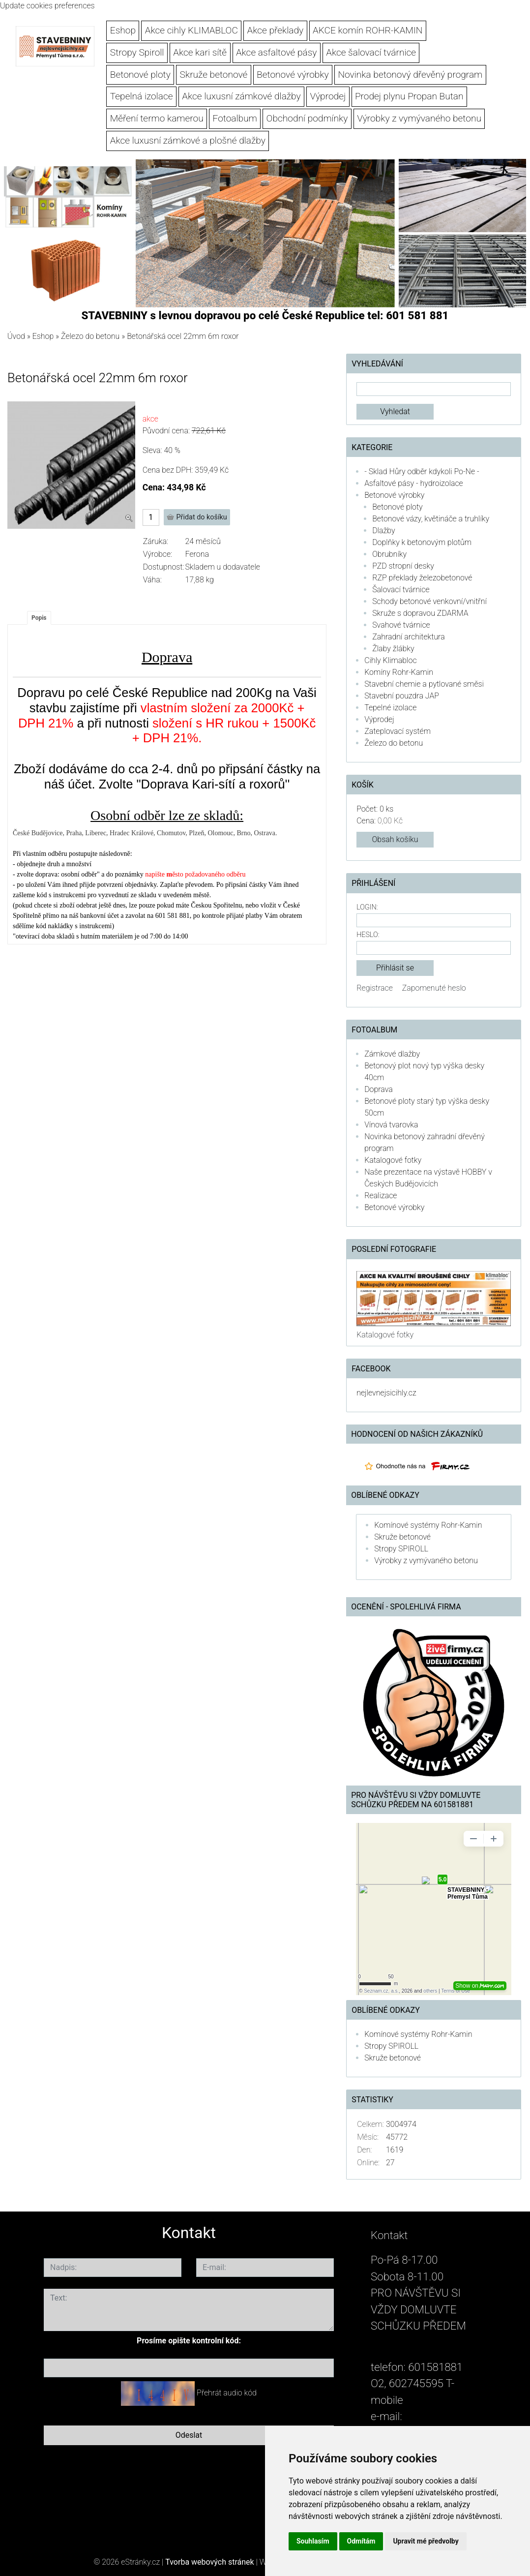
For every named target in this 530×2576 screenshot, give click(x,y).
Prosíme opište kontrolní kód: (189, 2340)
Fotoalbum (234, 118)
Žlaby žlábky (393, 648)
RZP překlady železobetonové (422, 577)
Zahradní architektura (408, 636)
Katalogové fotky (392, 1160)
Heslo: (367, 935)
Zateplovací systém (397, 731)
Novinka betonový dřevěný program (410, 74)
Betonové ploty (140, 74)
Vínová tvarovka (391, 1124)
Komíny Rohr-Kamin (398, 672)
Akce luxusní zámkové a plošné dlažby (187, 140)
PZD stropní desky (403, 566)
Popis (39, 617)
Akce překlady (275, 30)
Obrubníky (389, 554)
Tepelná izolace (141, 96)
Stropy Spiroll (137, 52)
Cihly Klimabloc (390, 660)
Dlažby (383, 530)
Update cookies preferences (47, 5)
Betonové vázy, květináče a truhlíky (430, 518)
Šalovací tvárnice (401, 589)
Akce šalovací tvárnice (371, 52)
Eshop (123, 30)
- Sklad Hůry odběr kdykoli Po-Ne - (421, 471)
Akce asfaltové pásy (276, 52)
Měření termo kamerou (157, 118)
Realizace (380, 1195)
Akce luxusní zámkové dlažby (241, 96)
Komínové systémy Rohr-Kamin (428, 1525)
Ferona (196, 554)
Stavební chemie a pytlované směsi (424, 684)
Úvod (16, 336)
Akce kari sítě (200, 52)
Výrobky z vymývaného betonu (419, 118)
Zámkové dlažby (392, 1054)
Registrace (374, 988)
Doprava (378, 1089)
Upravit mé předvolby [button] (425, 2541)
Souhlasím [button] (312, 2541)
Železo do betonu (90, 336)
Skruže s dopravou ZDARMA (420, 613)
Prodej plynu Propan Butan (409, 96)
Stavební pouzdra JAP (401, 695)
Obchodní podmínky (307, 118)
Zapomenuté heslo (434, 988)
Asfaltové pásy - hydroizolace (413, 483)
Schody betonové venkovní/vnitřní (429, 601)
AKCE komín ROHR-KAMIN (367, 30)
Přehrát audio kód (227, 2392)
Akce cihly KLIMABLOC (191, 30)
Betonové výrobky (293, 74)
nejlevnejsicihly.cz (386, 1392)
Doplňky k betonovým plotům (421, 542)
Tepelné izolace (390, 707)
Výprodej (328, 96)
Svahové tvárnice (401, 625)
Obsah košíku (395, 839)
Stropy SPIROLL (401, 1548)
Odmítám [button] (361, 2541)
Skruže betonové (214, 74)
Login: (367, 907)
